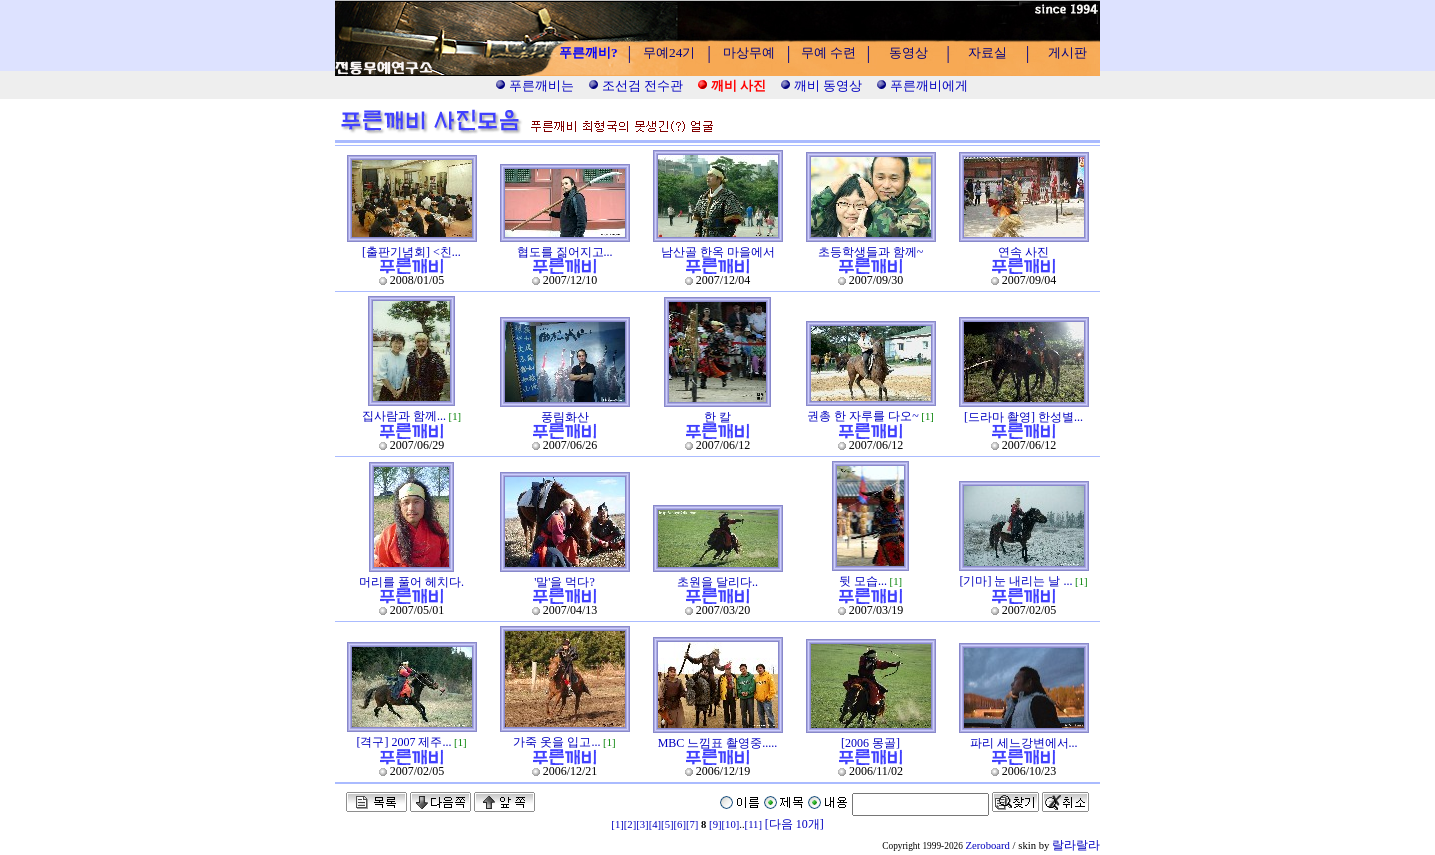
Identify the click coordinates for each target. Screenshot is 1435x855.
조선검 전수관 (636, 85)
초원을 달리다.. (717, 582)
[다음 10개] (794, 824)
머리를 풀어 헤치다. (411, 582)
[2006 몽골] (870, 743)
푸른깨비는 (534, 85)
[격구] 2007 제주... (403, 742)
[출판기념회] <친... (411, 252)
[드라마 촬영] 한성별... (1023, 417)
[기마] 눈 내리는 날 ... (1015, 581)
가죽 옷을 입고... (556, 742)
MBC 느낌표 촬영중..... (718, 743)
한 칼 (717, 417)
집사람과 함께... (404, 416)
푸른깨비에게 (922, 85)
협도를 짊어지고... (565, 252)
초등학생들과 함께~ (871, 252)
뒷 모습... (863, 581)
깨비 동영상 (821, 85)
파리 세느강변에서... (1024, 743)
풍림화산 (565, 417)
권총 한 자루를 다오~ (863, 416)
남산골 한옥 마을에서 (718, 252)
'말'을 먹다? (564, 582)
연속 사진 (1023, 252)
